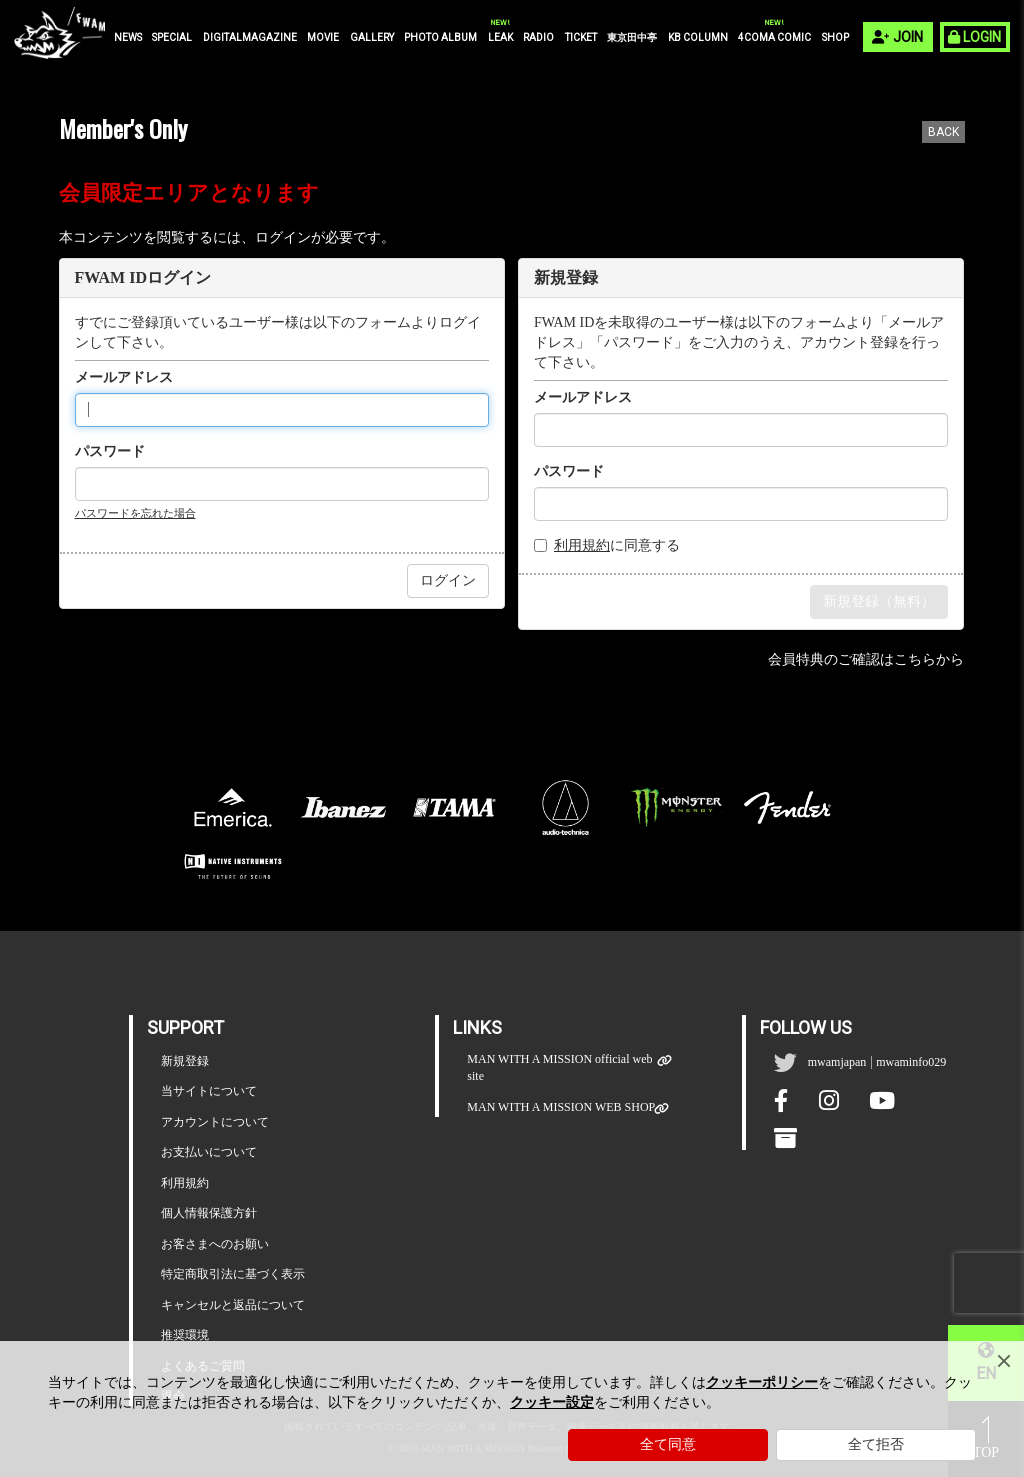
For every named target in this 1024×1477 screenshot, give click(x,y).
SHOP (835, 37)
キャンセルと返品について (233, 1305)
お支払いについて (209, 1152)
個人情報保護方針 (209, 1213)
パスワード (110, 451)
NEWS (128, 37)
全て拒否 (876, 1444)
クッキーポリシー (762, 1382)
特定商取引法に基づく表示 (233, 1274)
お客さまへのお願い (215, 1244)
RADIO (538, 37)
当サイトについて (209, 1091)
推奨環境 (185, 1335)
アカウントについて (215, 1122)
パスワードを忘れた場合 (135, 513)
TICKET (581, 37)
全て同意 (668, 1444)
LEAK (500, 37)
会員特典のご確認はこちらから (866, 659)
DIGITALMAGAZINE (250, 37)
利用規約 (582, 545)
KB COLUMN (698, 37)
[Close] (1004, 1361)
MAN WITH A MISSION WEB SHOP (561, 1107)
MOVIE (323, 37)
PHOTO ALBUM (440, 37)
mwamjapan (837, 1062)
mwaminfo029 (911, 1062)
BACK (943, 132)
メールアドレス (124, 377)
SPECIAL (172, 37)
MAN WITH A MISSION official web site (562, 1067)
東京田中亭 (632, 37)
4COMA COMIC (774, 37)
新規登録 (185, 1061)
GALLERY (372, 37)
